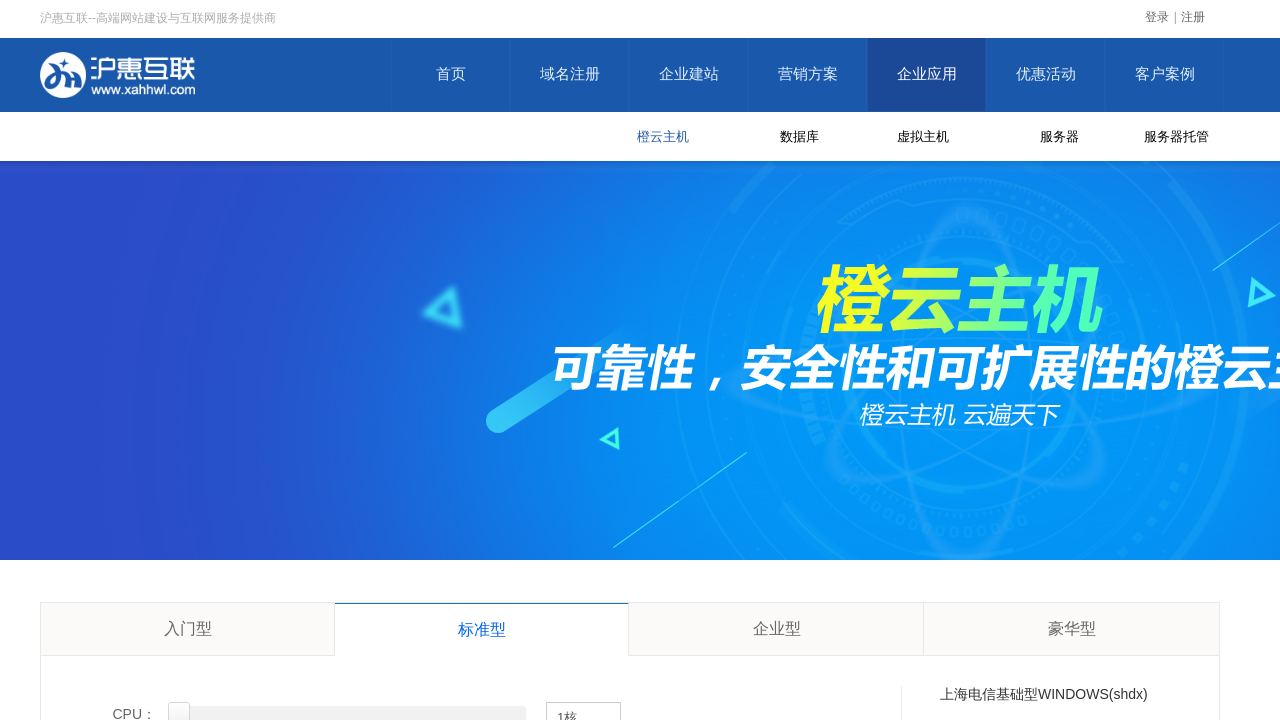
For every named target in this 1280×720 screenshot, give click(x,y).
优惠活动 (1046, 74)
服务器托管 (1176, 136)
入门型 (188, 628)
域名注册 (570, 74)
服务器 (1059, 136)
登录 (1157, 17)
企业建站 (689, 74)
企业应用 (927, 74)
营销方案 (808, 74)
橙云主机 (663, 136)
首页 (451, 74)
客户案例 (1165, 74)
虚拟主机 (923, 136)
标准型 (482, 629)
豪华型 (1072, 628)
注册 (1193, 17)
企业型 (777, 628)
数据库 (799, 136)
